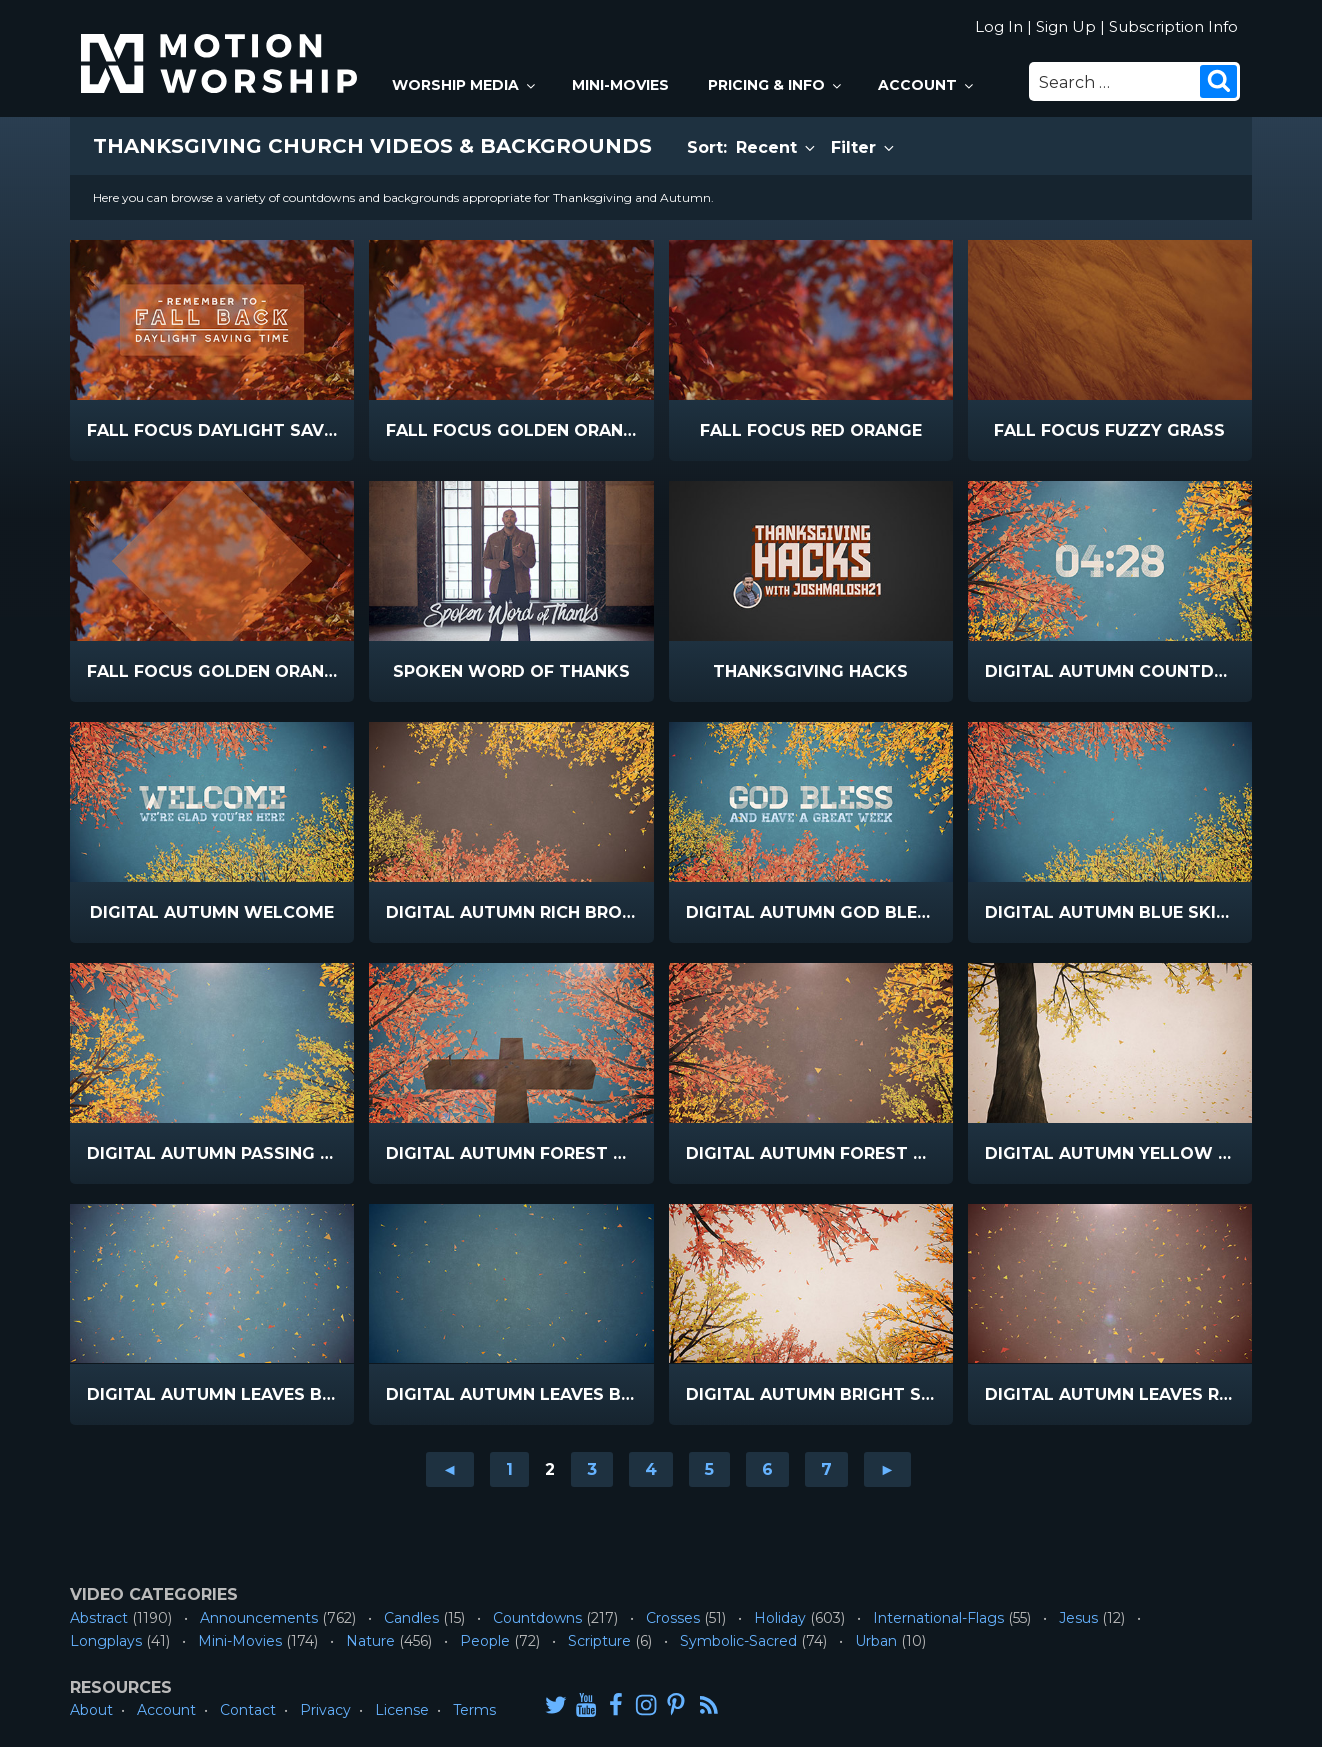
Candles (411, 1618)
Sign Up (1066, 26)
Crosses (673, 1618)
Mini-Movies (620, 85)
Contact (248, 1710)
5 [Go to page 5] (709, 1469)
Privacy (325, 1710)
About (91, 1710)
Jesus (1078, 1618)
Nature (370, 1641)
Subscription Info (1173, 26)
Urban (876, 1641)
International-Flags (938, 1618)
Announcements (259, 1618)
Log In (999, 26)
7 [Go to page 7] (826, 1469)
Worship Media (465, 85)
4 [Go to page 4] (651, 1469)
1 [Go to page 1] (509, 1469)
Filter (864, 147)
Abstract (99, 1618)
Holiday (780, 1618)
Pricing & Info (776, 85)
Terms (474, 1710)
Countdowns (537, 1618)
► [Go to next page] (888, 1469)
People (485, 1641)
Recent (777, 147)
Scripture (599, 1641)
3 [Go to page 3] (592, 1469)
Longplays (106, 1641)
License (402, 1710)
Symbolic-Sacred (738, 1641)
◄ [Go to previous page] (450, 1469)
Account (927, 85)
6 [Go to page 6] (767, 1469)
